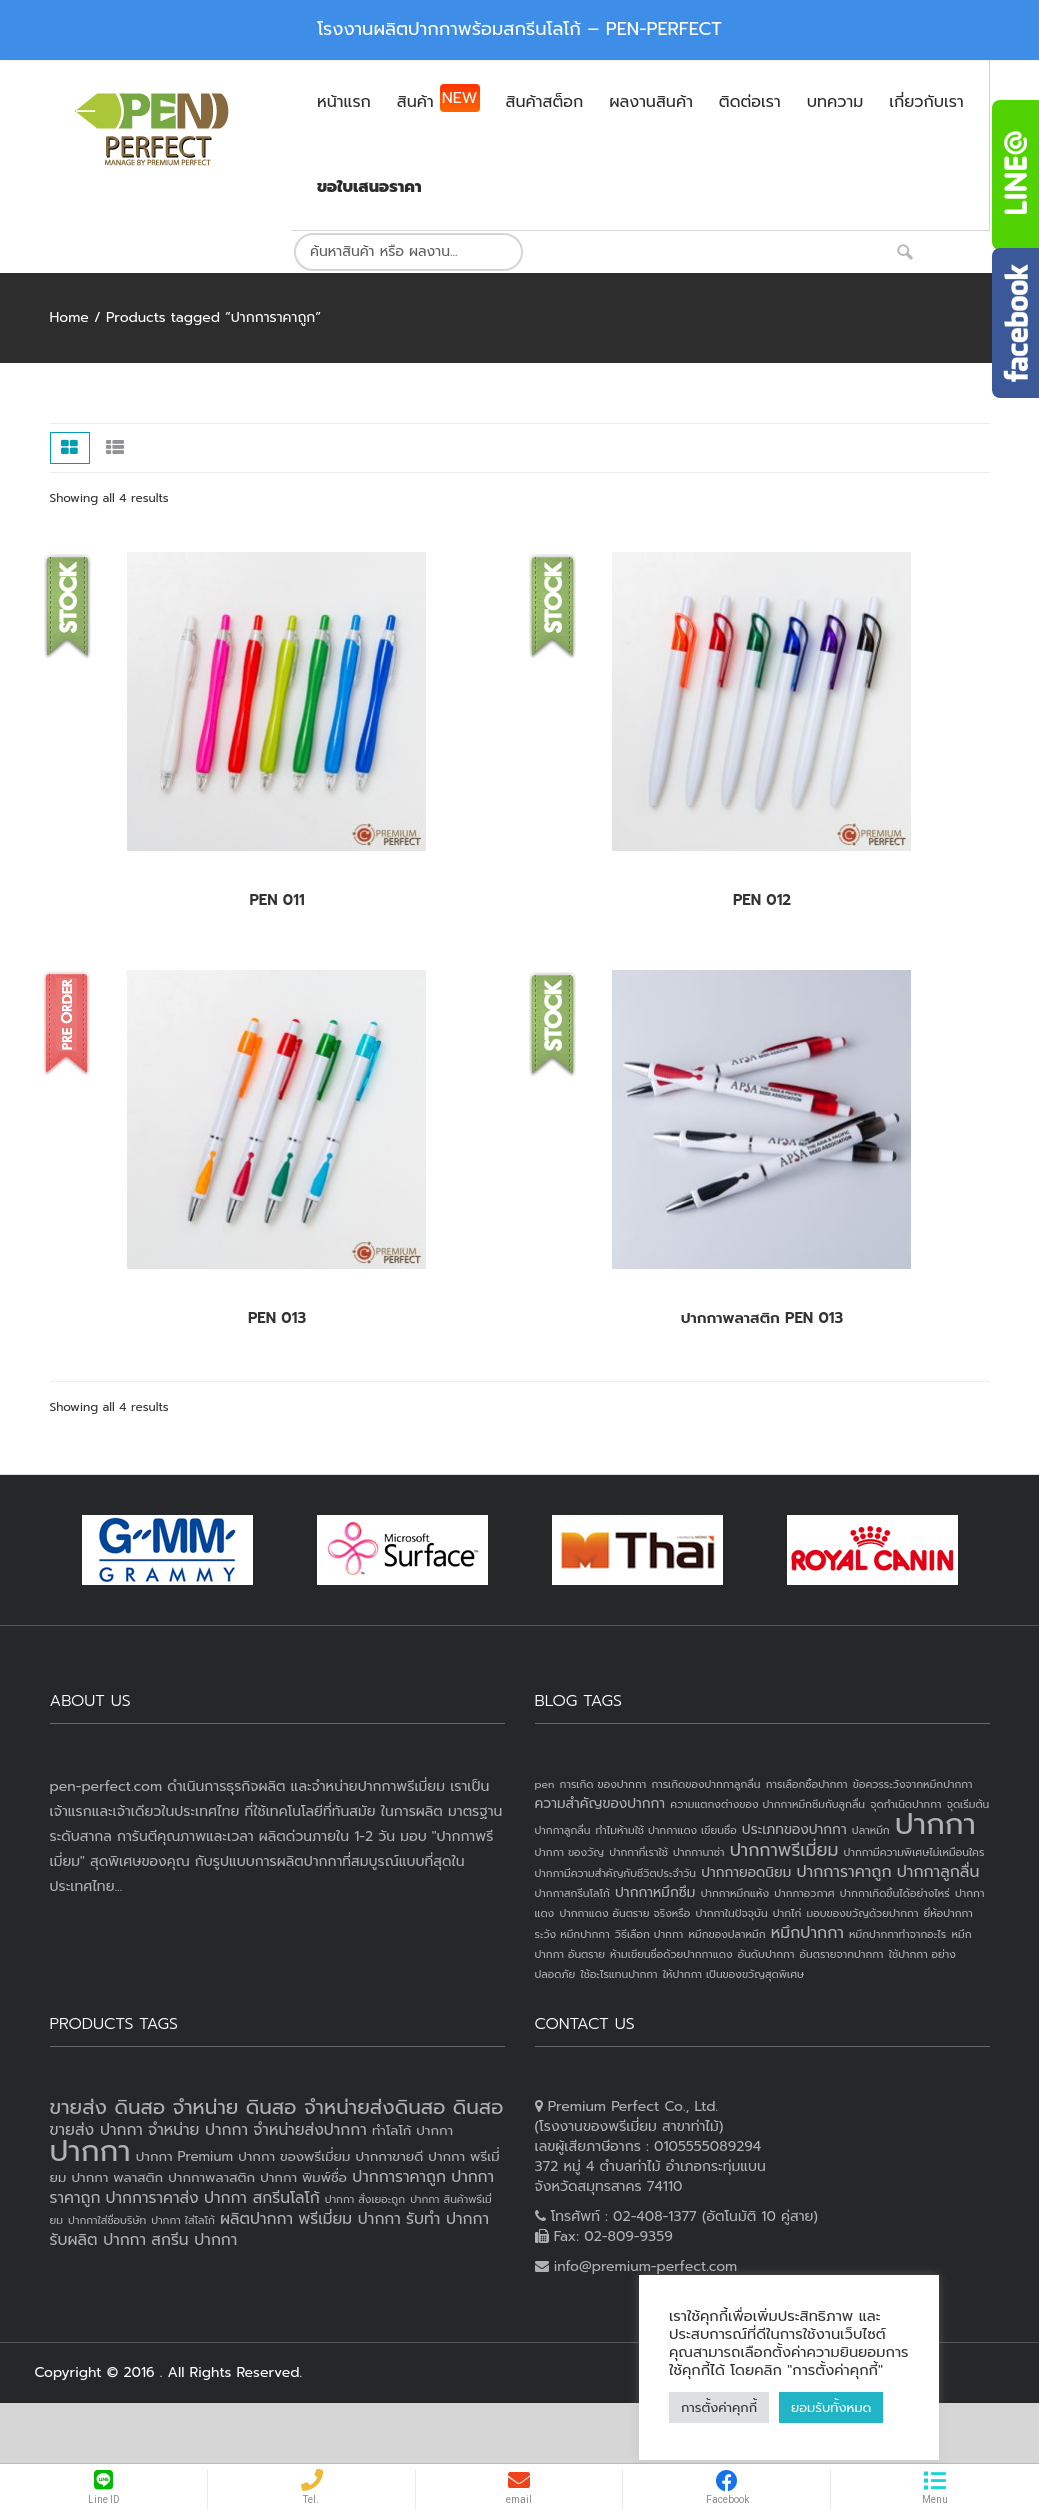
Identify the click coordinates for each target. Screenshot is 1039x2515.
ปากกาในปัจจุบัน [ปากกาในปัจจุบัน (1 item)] (731, 1913)
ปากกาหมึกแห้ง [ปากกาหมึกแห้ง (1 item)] (735, 1893)
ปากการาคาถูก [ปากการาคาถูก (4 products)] (399, 2177)
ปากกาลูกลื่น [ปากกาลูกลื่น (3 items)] (938, 1872)
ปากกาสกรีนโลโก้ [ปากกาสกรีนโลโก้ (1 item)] (572, 1893)
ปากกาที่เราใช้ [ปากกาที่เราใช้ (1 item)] (638, 1852)
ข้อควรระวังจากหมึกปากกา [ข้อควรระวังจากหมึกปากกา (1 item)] (913, 1784)
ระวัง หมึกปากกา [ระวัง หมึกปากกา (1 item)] (572, 1934)
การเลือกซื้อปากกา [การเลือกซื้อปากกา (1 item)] (807, 1784)
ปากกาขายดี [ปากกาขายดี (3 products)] (390, 2156)
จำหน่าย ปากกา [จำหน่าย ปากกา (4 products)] (198, 2130)
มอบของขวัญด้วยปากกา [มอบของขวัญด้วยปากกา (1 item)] (863, 1913)
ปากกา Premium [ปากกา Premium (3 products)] (184, 2156)
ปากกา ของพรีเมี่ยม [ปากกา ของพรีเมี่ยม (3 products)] (294, 2156)
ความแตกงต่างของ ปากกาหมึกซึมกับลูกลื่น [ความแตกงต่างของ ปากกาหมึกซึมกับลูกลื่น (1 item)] (767, 1804)
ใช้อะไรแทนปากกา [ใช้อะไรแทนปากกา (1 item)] (618, 1974)
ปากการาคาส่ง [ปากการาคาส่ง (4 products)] (152, 2198)
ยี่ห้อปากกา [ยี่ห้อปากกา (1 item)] (948, 1913)
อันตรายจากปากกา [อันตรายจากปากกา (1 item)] (842, 1954)
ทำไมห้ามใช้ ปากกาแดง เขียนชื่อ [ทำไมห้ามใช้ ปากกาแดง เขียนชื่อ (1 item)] (666, 1830)
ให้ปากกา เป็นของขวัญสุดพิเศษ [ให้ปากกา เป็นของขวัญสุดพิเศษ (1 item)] (733, 1974)
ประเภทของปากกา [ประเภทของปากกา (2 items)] (794, 1829)
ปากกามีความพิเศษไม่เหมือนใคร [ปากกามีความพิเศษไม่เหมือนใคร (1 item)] (914, 1852)
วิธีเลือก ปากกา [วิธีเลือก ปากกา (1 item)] (649, 1934)
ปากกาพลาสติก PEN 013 (762, 1318)
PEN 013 (277, 1318)
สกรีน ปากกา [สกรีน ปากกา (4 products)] (194, 2240)
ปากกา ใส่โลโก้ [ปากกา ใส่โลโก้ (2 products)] (183, 2220)
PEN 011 (276, 900)
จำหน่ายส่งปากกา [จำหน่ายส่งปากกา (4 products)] (310, 2130)
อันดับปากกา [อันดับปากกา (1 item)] (766, 1954)
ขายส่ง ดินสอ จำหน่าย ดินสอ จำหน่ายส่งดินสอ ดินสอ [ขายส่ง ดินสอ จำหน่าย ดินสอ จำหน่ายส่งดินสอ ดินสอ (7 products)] (277, 2107)
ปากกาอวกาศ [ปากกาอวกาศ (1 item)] (804, 1893)
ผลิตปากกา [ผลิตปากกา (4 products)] (256, 2219)
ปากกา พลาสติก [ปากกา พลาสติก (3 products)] (117, 2177)
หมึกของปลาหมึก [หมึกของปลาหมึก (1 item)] (726, 1934)
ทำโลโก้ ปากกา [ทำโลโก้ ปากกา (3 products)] (412, 2130)
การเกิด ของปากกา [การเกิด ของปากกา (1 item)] (603, 1784)
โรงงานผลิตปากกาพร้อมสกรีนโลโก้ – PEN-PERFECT (519, 29)
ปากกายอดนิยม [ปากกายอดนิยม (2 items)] (746, 1872)
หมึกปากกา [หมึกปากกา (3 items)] (807, 1933)
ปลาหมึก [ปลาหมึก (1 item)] (871, 1830)
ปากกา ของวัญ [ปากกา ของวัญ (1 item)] (570, 1852)
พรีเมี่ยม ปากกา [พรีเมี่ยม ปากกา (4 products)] (349, 2219)
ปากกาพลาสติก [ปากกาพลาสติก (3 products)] (211, 2177)
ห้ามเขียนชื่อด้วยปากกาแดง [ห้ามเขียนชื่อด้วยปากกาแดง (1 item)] (671, 1954)
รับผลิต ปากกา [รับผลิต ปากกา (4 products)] (98, 2240)
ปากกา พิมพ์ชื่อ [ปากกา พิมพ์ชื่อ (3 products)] (303, 2177)
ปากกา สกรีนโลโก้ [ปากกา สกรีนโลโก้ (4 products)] (262, 2198)
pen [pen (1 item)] (545, 1784)
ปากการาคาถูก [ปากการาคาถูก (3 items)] (843, 1872)
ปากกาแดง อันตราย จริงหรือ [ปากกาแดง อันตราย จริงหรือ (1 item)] (624, 1913)
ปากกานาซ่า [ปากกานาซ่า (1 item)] (698, 1852)
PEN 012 (762, 900)
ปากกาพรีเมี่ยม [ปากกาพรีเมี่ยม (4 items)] (784, 1850)
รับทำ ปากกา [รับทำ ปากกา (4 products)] (447, 2219)
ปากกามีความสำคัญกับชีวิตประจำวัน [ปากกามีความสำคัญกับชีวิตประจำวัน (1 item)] (616, 1873)
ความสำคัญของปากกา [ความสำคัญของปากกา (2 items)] (600, 1803)
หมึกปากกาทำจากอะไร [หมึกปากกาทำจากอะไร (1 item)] (897, 1934)
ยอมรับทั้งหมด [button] (831, 2407)
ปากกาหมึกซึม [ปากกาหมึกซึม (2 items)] (655, 1892)
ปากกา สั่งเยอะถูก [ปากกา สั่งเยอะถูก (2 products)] (365, 2199)
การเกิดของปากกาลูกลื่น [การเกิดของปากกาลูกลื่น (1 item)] (705, 1784)
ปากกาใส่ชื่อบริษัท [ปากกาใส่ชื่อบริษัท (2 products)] (107, 2220)
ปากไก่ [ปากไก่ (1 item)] (787, 1913)
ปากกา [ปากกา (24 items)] (935, 1824)
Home (69, 317)
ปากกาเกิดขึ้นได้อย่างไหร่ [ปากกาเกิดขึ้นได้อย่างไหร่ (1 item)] (895, 1893)
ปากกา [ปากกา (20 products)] (90, 2151)
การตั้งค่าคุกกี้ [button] (719, 2407)
